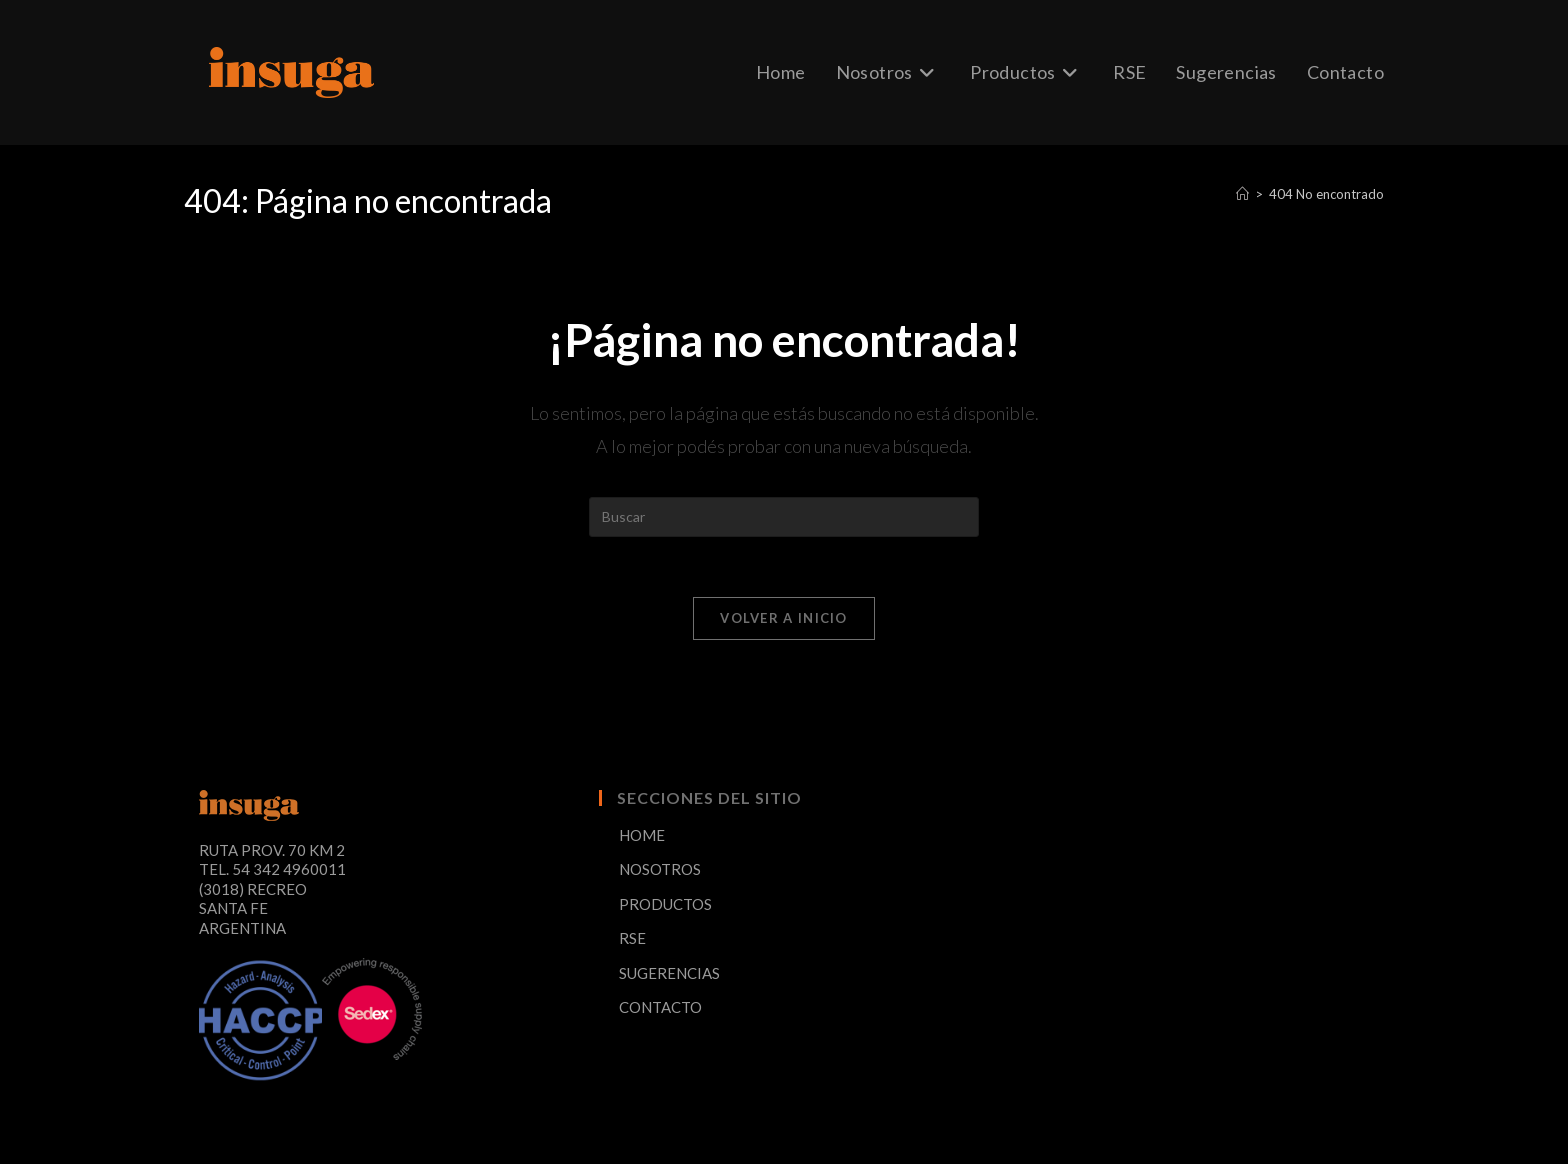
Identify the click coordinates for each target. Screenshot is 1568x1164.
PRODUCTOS (665, 904)
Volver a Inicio (784, 618)
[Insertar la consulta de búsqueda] (784, 517)
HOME (642, 835)
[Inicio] (1242, 194)
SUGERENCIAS (669, 973)
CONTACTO (660, 1007)
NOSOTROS (660, 869)
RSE (632, 938)
